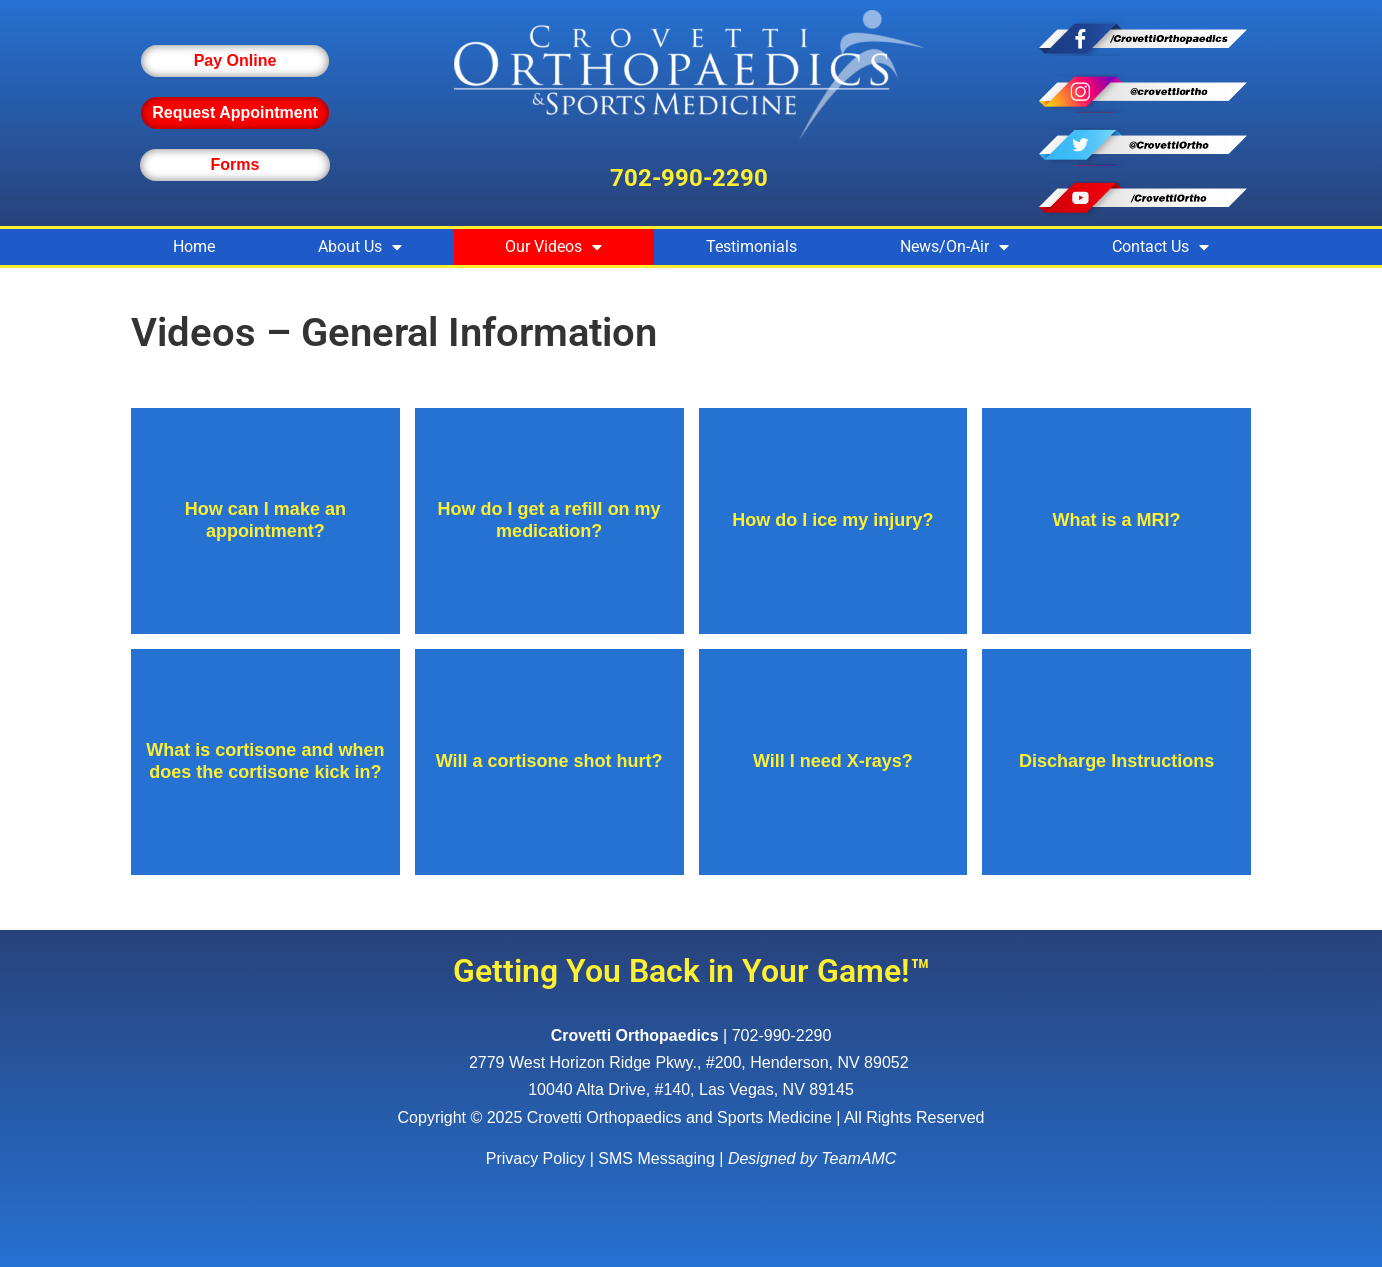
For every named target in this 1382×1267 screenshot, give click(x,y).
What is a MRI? (1117, 520)
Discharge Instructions (1116, 761)
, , (691, 1062)
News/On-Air (954, 247)
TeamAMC (858, 1158)
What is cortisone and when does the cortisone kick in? (265, 761)
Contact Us (1160, 247)
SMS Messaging (656, 1158)
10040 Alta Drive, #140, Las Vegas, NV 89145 (691, 1089)
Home (194, 246)
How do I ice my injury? (832, 520)
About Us (360, 247)
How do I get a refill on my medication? (549, 520)
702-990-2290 (689, 178)
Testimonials (751, 246)
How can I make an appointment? (265, 520)
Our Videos (553, 247)
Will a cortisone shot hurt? (549, 761)
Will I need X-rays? (833, 761)
